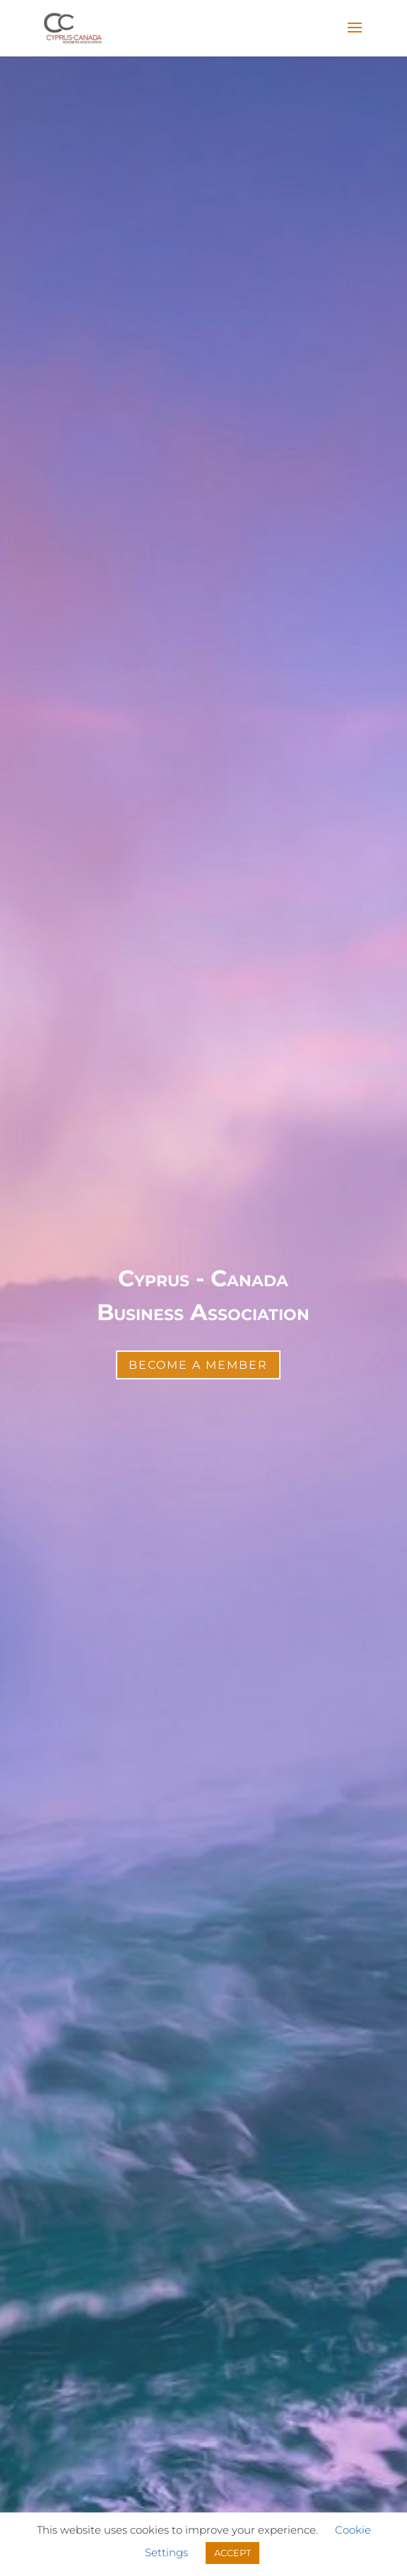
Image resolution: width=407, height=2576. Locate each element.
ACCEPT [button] (232, 2552)
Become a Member (198, 1365)
